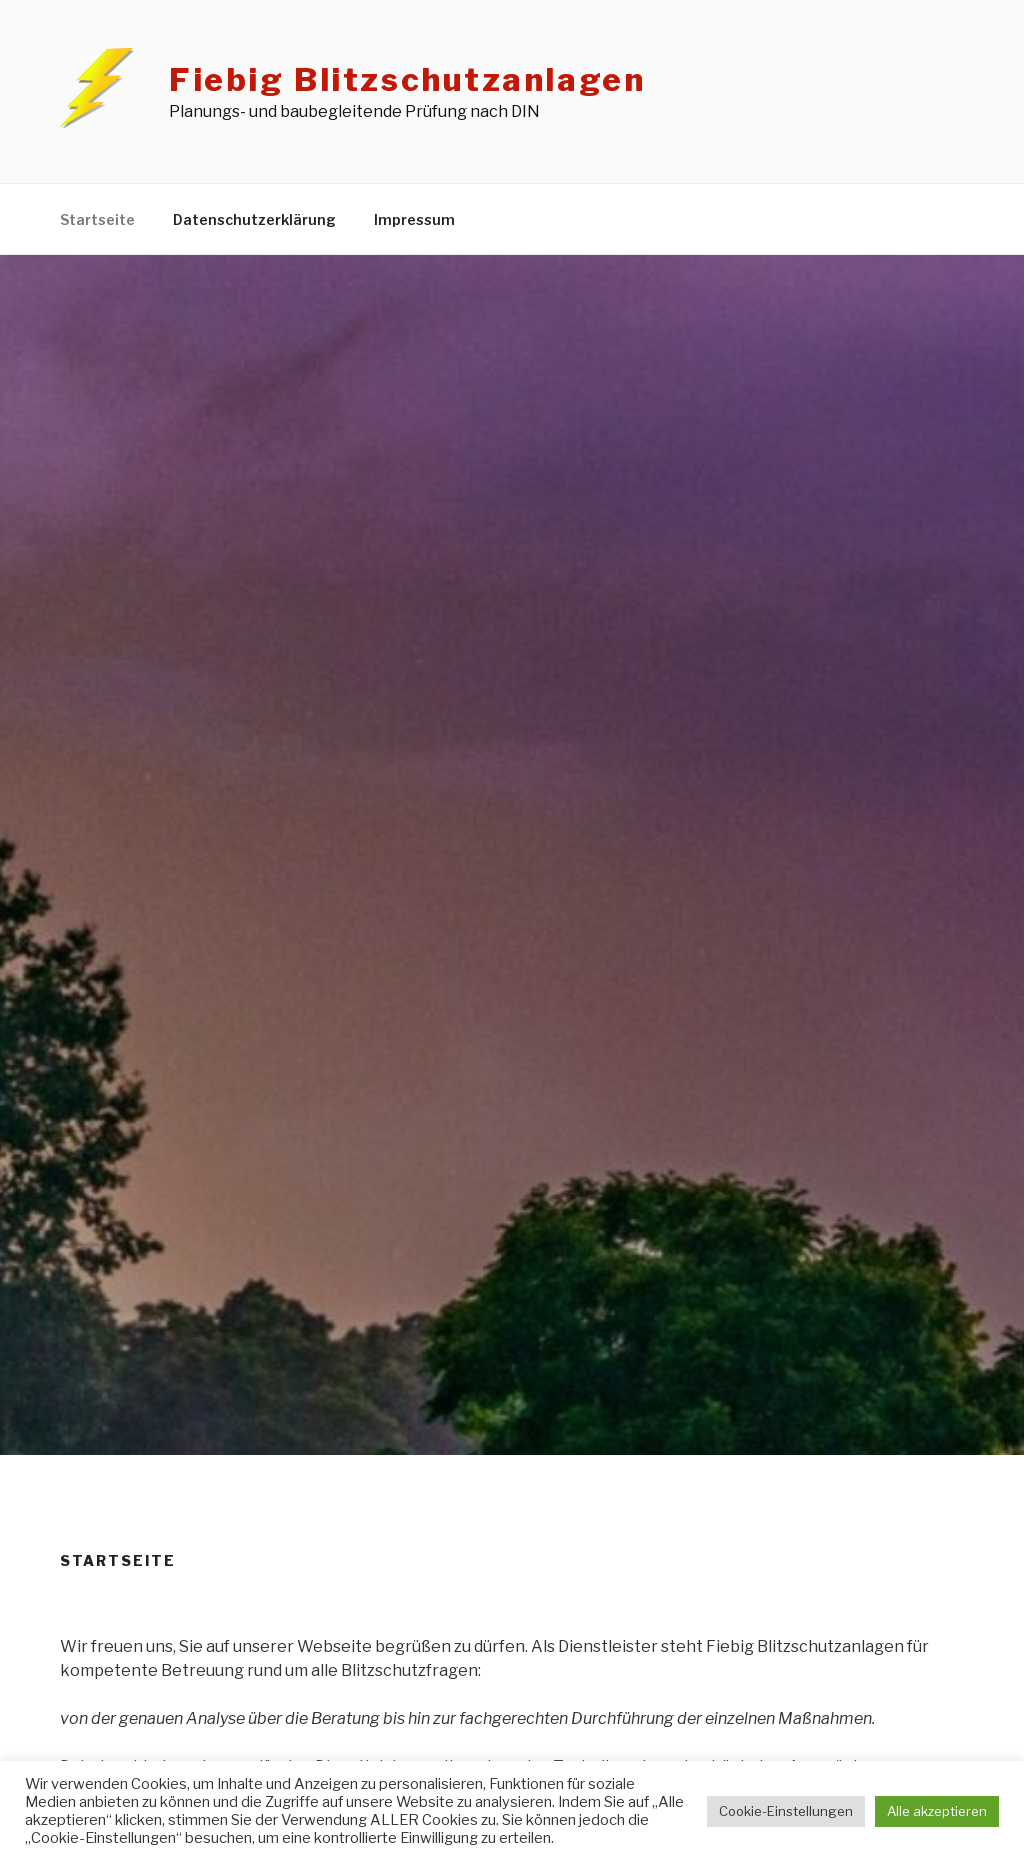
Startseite (97, 219)
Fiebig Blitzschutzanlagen (407, 79)
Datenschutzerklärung (254, 219)
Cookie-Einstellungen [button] (786, 1811)
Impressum (414, 219)
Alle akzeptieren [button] (937, 1811)
